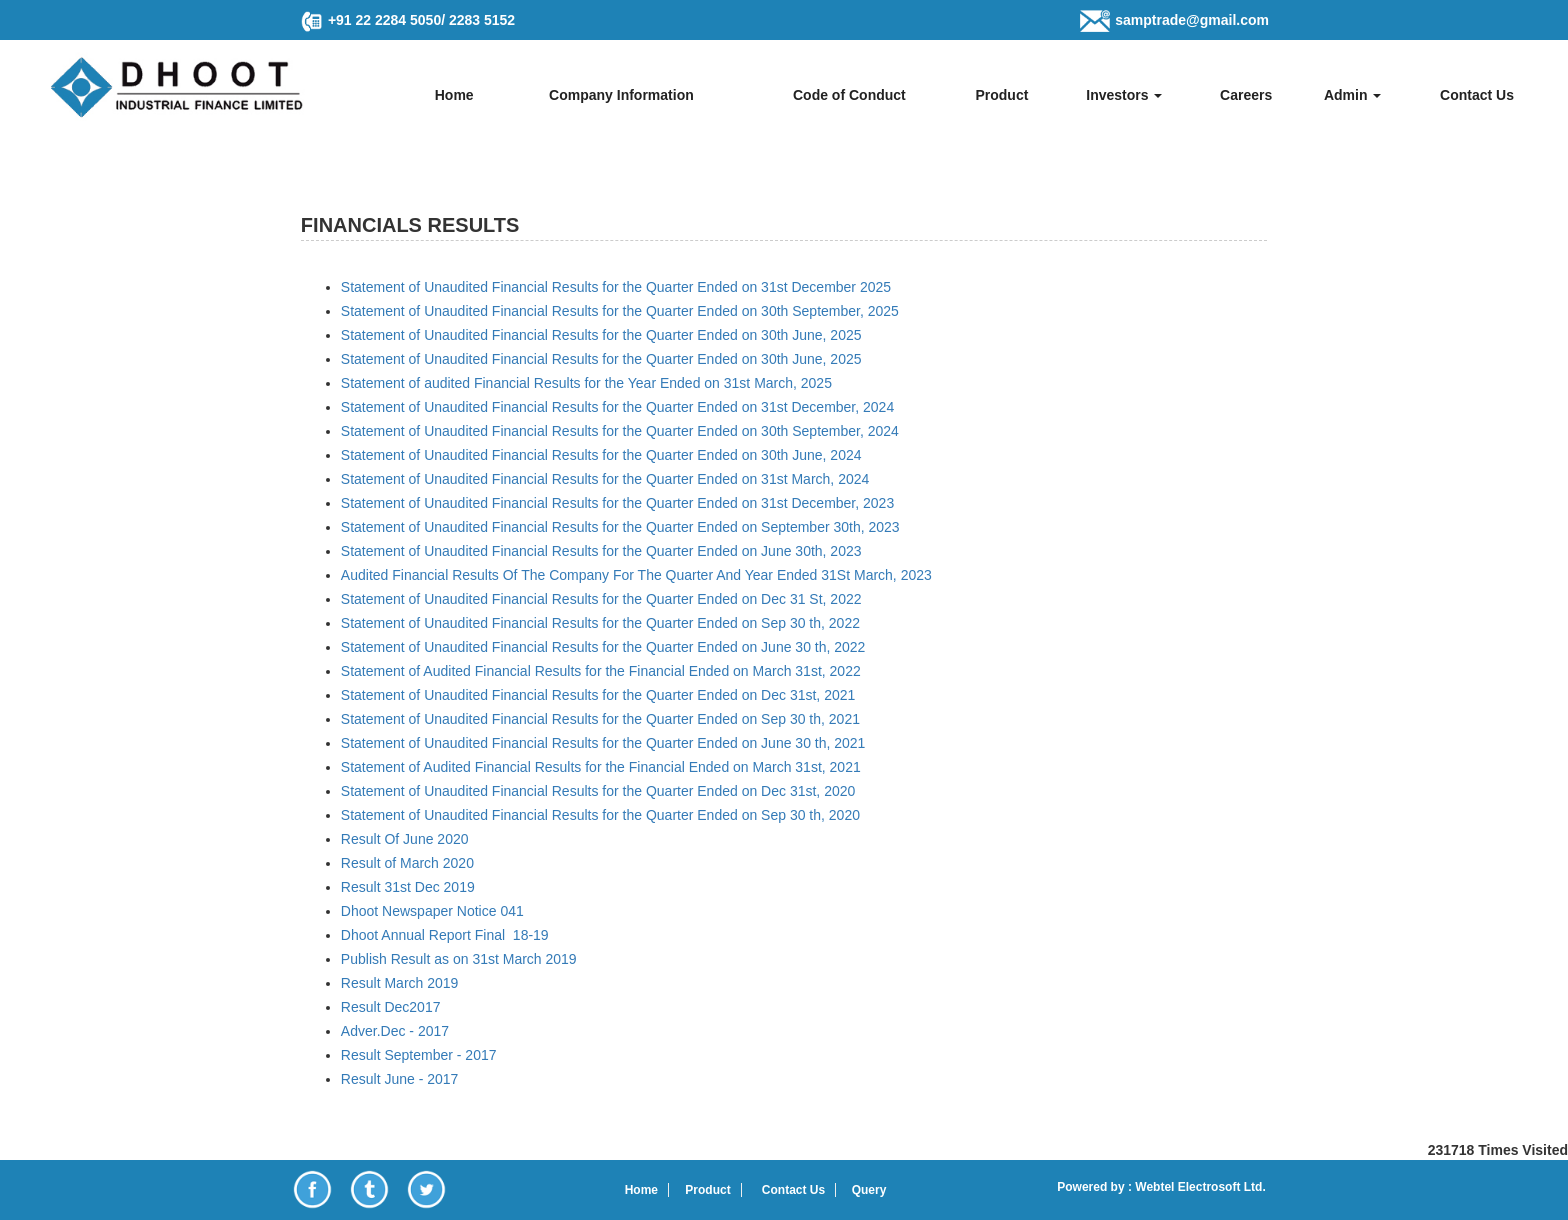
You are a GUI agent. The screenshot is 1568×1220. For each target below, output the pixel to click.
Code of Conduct (849, 95)
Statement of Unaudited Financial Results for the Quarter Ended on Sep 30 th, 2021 (600, 719)
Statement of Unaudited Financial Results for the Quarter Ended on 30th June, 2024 (601, 455)
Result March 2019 (400, 983)
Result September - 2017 (419, 1055)
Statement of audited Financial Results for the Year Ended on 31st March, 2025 (586, 383)
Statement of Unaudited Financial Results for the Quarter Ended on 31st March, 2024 (605, 479)
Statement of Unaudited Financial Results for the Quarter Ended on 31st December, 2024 (617, 407)
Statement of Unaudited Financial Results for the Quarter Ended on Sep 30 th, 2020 (600, 815)
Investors (1124, 95)
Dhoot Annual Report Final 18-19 (445, 935)
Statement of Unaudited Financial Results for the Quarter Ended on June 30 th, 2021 (603, 743)
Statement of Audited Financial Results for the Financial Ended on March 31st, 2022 (601, 671)
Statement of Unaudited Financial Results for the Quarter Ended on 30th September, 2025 (620, 311)
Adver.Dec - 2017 (395, 1031)
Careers (1246, 95)
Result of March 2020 (407, 863)
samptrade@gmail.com (1192, 20)
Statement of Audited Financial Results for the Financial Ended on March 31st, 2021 (601, 767)
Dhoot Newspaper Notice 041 (432, 911)
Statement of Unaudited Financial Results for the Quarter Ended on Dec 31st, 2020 (598, 791)
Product (1001, 95)
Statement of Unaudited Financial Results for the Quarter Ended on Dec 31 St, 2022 (601, 599)
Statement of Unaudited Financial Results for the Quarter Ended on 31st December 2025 (616, 287)
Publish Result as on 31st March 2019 (459, 959)
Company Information (621, 95)
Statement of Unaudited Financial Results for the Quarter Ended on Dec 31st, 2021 (598, 695)
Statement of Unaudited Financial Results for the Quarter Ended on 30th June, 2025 (601, 335)
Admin (1352, 95)
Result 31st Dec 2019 (408, 887)
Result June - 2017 (400, 1079)
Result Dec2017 (391, 1007)
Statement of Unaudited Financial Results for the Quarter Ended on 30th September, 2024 (620, 431)
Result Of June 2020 (405, 839)
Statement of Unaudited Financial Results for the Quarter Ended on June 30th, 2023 (601, 551)
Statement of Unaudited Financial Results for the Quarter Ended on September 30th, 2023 (620, 527)
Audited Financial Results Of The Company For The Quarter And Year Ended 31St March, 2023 (636, 575)
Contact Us (1477, 95)
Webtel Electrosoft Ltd (1197, 1187)
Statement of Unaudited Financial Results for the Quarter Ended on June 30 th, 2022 (603, 647)
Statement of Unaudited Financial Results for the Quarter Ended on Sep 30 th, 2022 (600, 623)
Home (454, 95)
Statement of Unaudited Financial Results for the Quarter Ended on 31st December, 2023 (617, 503)
